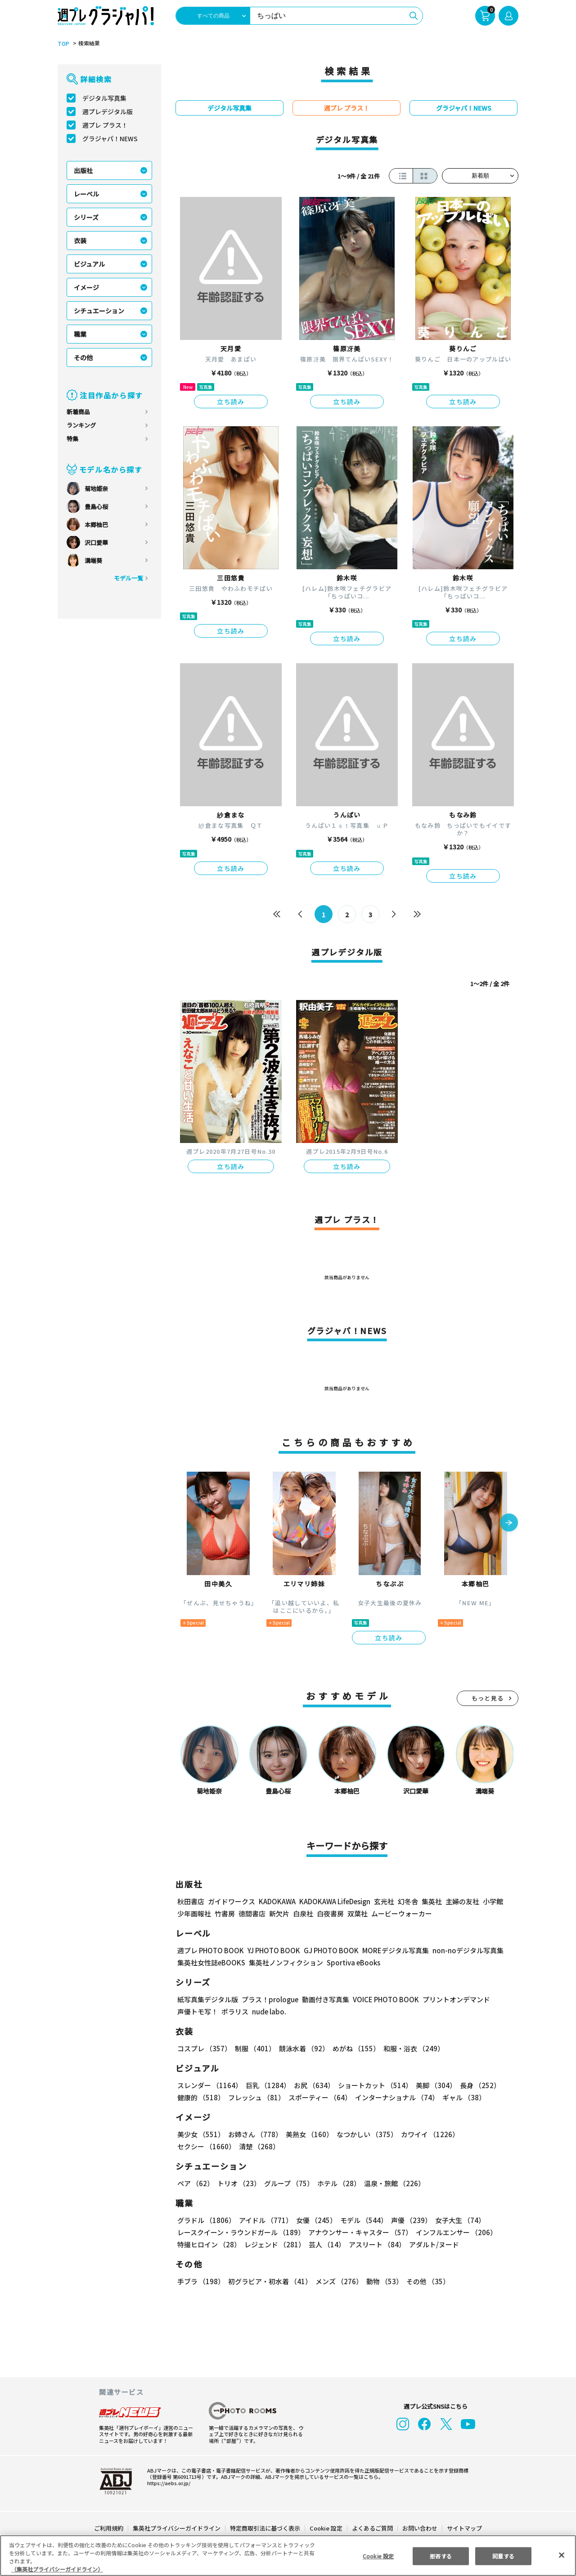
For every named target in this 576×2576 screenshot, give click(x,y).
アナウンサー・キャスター (359, 2232)
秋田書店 (190, 1901)
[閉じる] (562, 2555)
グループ (287, 2183)
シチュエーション (99, 310)
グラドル (205, 2220)
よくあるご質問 (371, 2528)
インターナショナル (395, 2097)
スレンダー (209, 2085)
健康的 (200, 2097)
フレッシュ (255, 2097)
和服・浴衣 (411, 2048)
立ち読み (231, 401)
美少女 (200, 2134)
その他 (83, 357)
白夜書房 (330, 1913)
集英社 (430, 1901)
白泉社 (303, 1913)
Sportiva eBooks (351, 1962)
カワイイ (426, 2134)
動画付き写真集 (324, 1999)
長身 (475, 2085)
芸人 (325, 2244)
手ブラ (200, 2281)
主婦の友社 (461, 1901)
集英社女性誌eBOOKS (210, 1962)
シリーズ (86, 217)
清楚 (197, 2146)
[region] (288, 2555)
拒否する (440, 2555)
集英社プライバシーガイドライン (177, 2528)
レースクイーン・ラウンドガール (240, 2232)
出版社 (83, 170)
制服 (254, 2048)
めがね (354, 2048)
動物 (382, 2281)
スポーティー (318, 2097)
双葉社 (357, 1913)
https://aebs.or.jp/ (167, 2483)
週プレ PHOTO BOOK (209, 1950)
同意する (503, 2555)
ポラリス (234, 2011)
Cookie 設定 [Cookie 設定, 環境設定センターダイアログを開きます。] (378, 2555)
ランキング (81, 425)
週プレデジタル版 (107, 111)
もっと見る (488, 1698)
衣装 (80, 240)
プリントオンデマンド (452, 1999)
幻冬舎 (406, 1901)
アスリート (375, 2244)
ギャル (462, 2097)
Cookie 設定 (326, 2528)
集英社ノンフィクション (285, 1962)
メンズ (337, 2281)
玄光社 (383, 1901)
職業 (80, 334)
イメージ (86, 287)
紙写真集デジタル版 (207, 1999)
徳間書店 (252, 1913)
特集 (72, 438)
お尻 (311, 2085)
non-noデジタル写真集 (462, 1950)
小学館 (492, 1901)
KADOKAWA (277, 1901)
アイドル (264, 2220)
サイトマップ (464, 2528)
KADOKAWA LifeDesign (334, 1901)
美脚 (432, 2085)
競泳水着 (302, 2048)
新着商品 (78, 411)
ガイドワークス (231, 1901)
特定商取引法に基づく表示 (265, 2528)
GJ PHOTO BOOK (327, 1950)
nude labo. (268, 2011)
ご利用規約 (109, 2528)
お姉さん (253, 2134)
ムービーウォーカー (401, 1913)
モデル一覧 (128, 578)
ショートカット (372, 2085)
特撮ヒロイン (208, 2244)
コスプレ (203, 2048)
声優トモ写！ (197, 2011)
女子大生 (456, 2220)
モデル (361, 2220)
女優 (314, 2220)
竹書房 (225, 1913)
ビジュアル (89, 263)
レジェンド (274, 2244)
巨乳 (266, 2085)
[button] (509, 1523)
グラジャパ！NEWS (109, 138)
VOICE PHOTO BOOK (383, 1999)
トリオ (238, 2183)
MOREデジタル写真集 (390, 1950)
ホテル (337, 2183)
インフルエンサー (455, 2232)
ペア (195, 2183)
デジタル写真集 (104, 98)
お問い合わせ (419, 2528)
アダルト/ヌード (432, 2244)
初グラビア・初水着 (268, 2281)
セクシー (487, 2134)
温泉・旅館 (392, 2183)
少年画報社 (194, 1913)
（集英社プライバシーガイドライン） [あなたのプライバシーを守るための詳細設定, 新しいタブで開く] (57, 2569)
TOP (63, 43)
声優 (408, 2220)
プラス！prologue (269, 1999)
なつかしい (364, 2134)
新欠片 (279, 1913)
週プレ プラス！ (105, 125)
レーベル (86, 193)
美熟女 (307, 2134)
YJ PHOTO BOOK (271, 1950)
